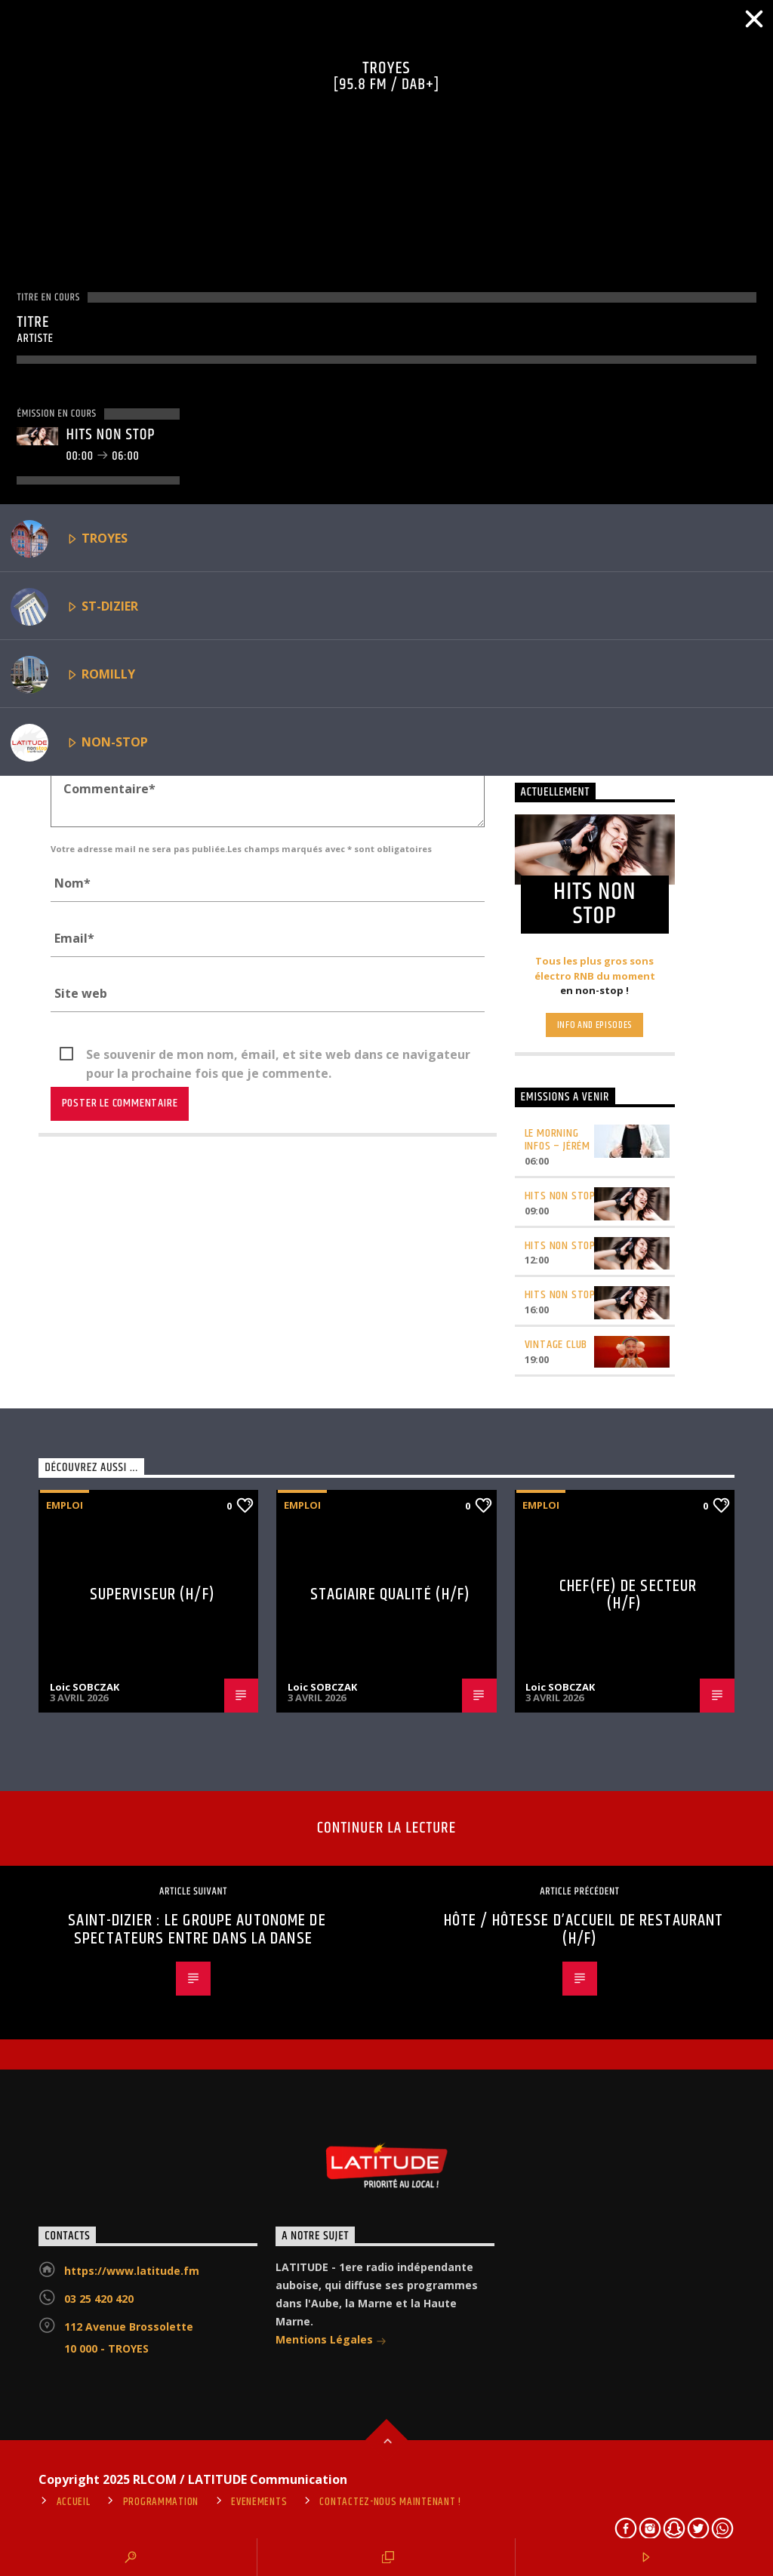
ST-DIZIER (74, 607)
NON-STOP (79, 743)
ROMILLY (73, 675)
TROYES (69, 539)
